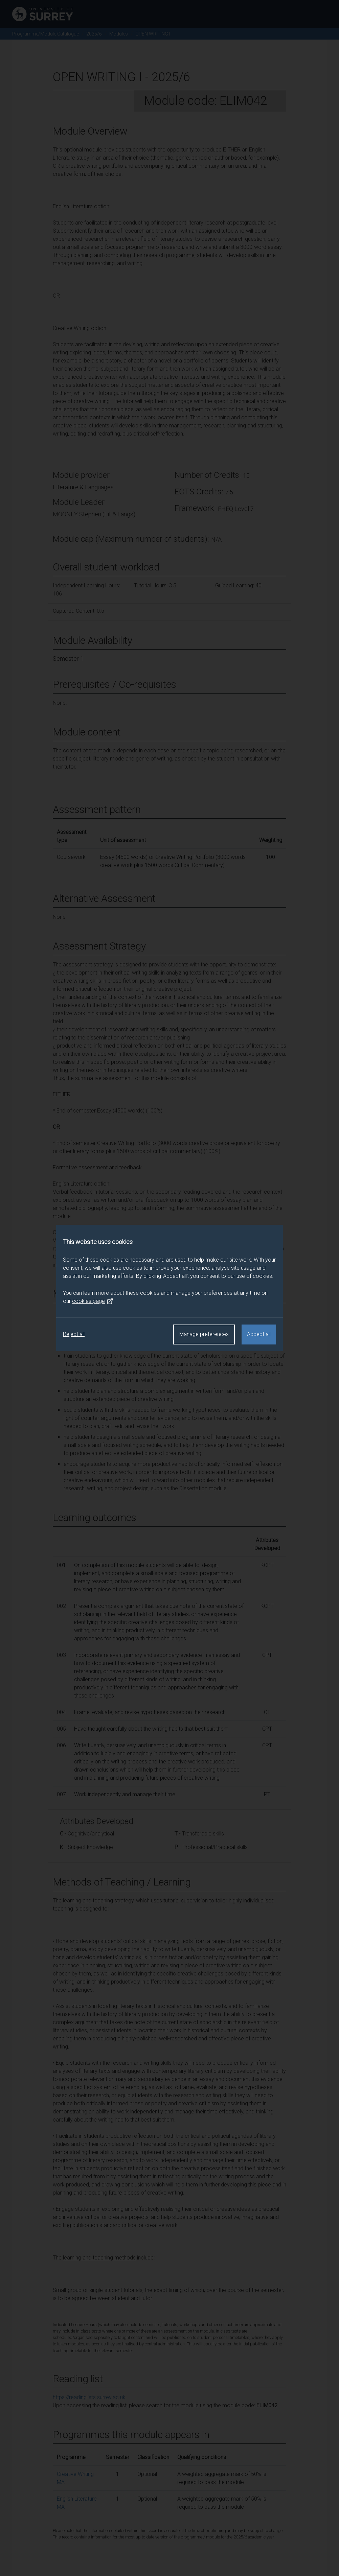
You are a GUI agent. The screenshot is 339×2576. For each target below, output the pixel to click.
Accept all (259, 1334)
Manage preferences (204, 1334)
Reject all (74, 1334)
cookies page (92, 1301)
